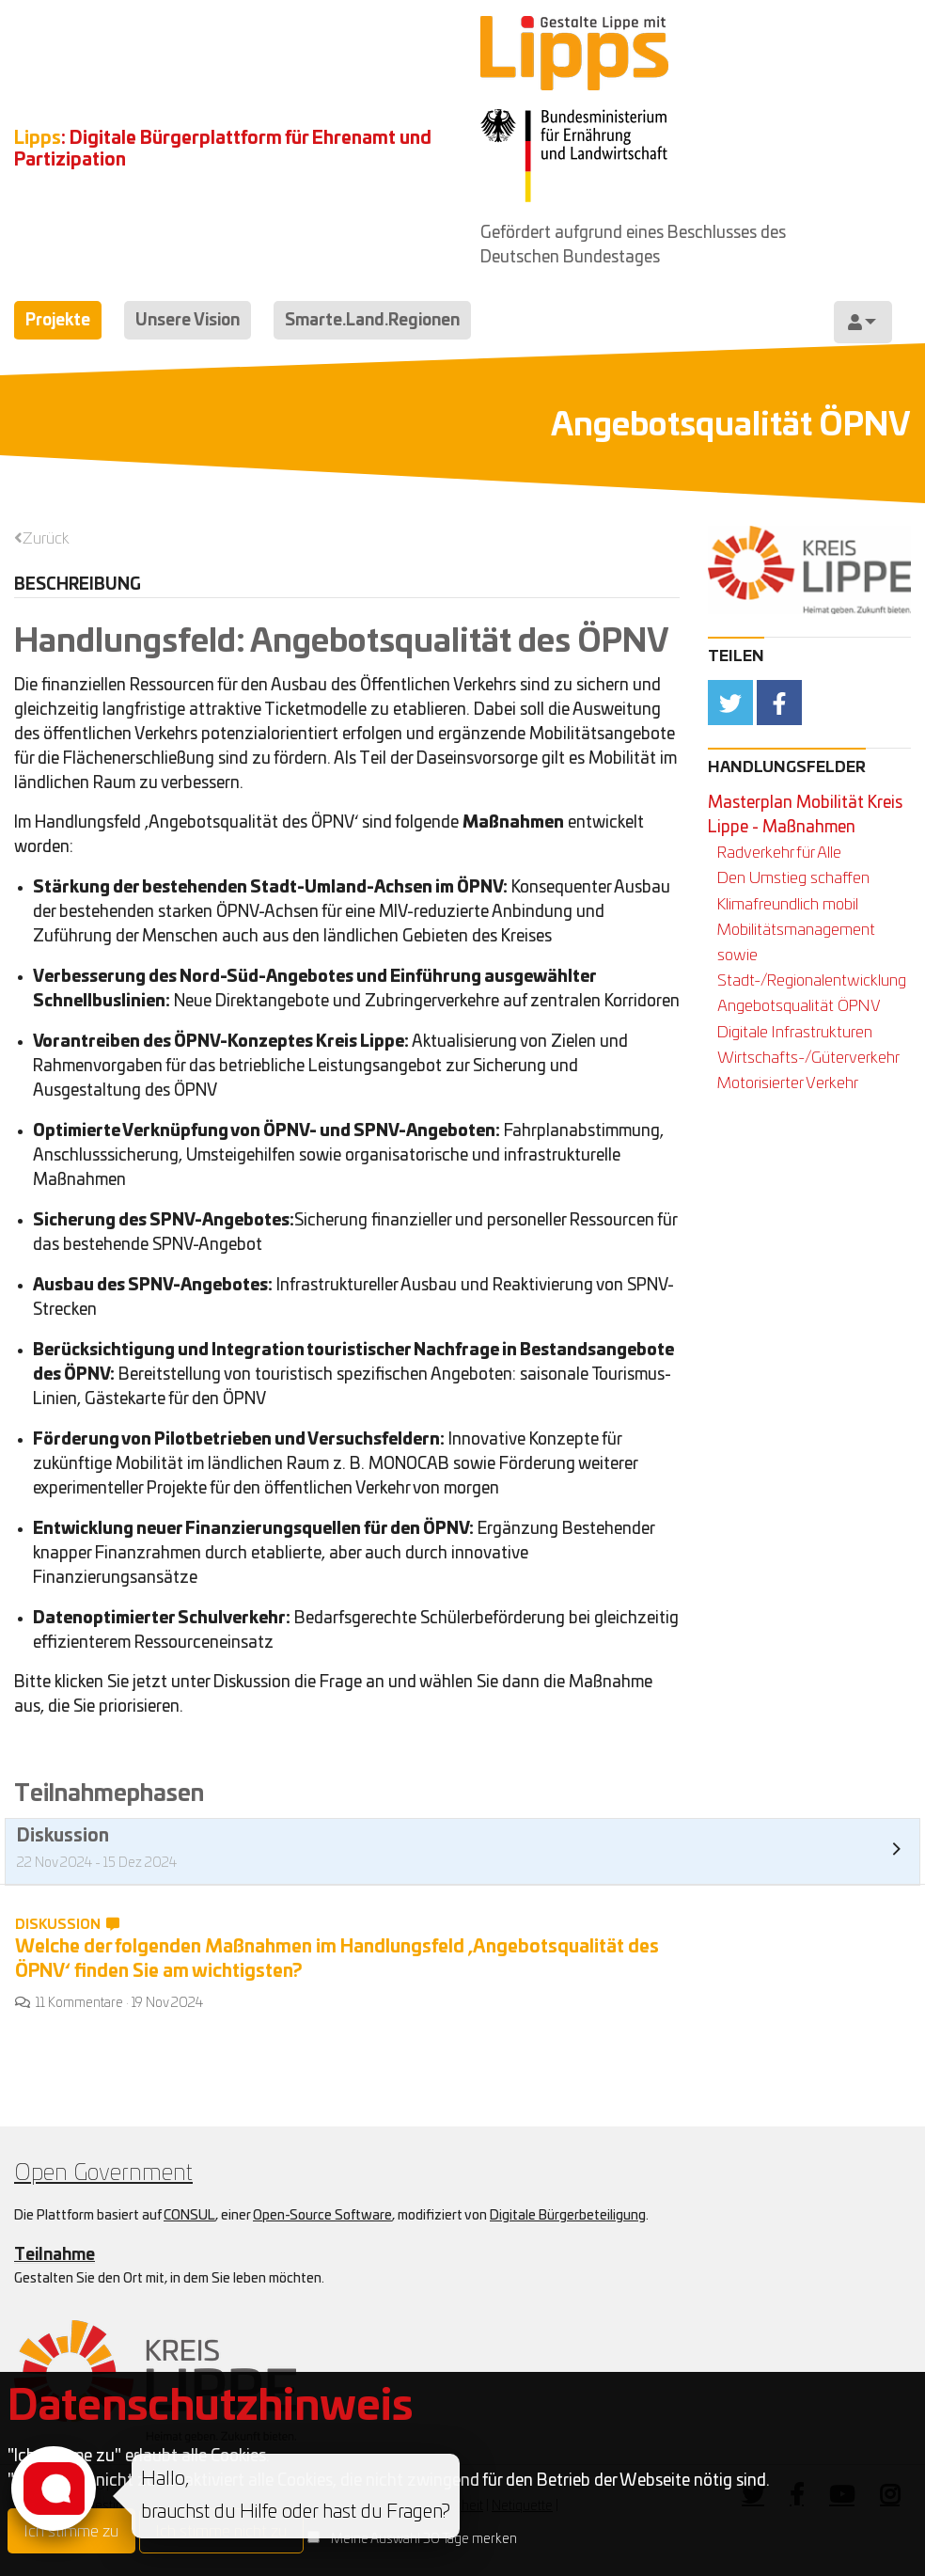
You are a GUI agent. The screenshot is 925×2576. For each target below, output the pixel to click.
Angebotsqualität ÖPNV (799, 1006)
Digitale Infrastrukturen (794, 1032)
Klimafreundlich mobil (787, 904)
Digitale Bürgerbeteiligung (568, 2215)
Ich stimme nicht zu (221, 2531)
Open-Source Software (322, 2215)
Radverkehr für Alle (779, 853)
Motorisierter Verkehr (787, 1083)
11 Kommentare (79, 2003)
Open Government (103, 2173)
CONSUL (189, 2215)
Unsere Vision (187, 320)
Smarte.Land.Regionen (372, 320)
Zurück (46, 538)
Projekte (57, 320)
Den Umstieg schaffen (793, 878)
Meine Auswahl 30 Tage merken (424, 2539)
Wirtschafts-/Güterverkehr (808, 1058)
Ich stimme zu (71, 2531)
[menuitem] (863, 322)
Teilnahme (54, 2255)
